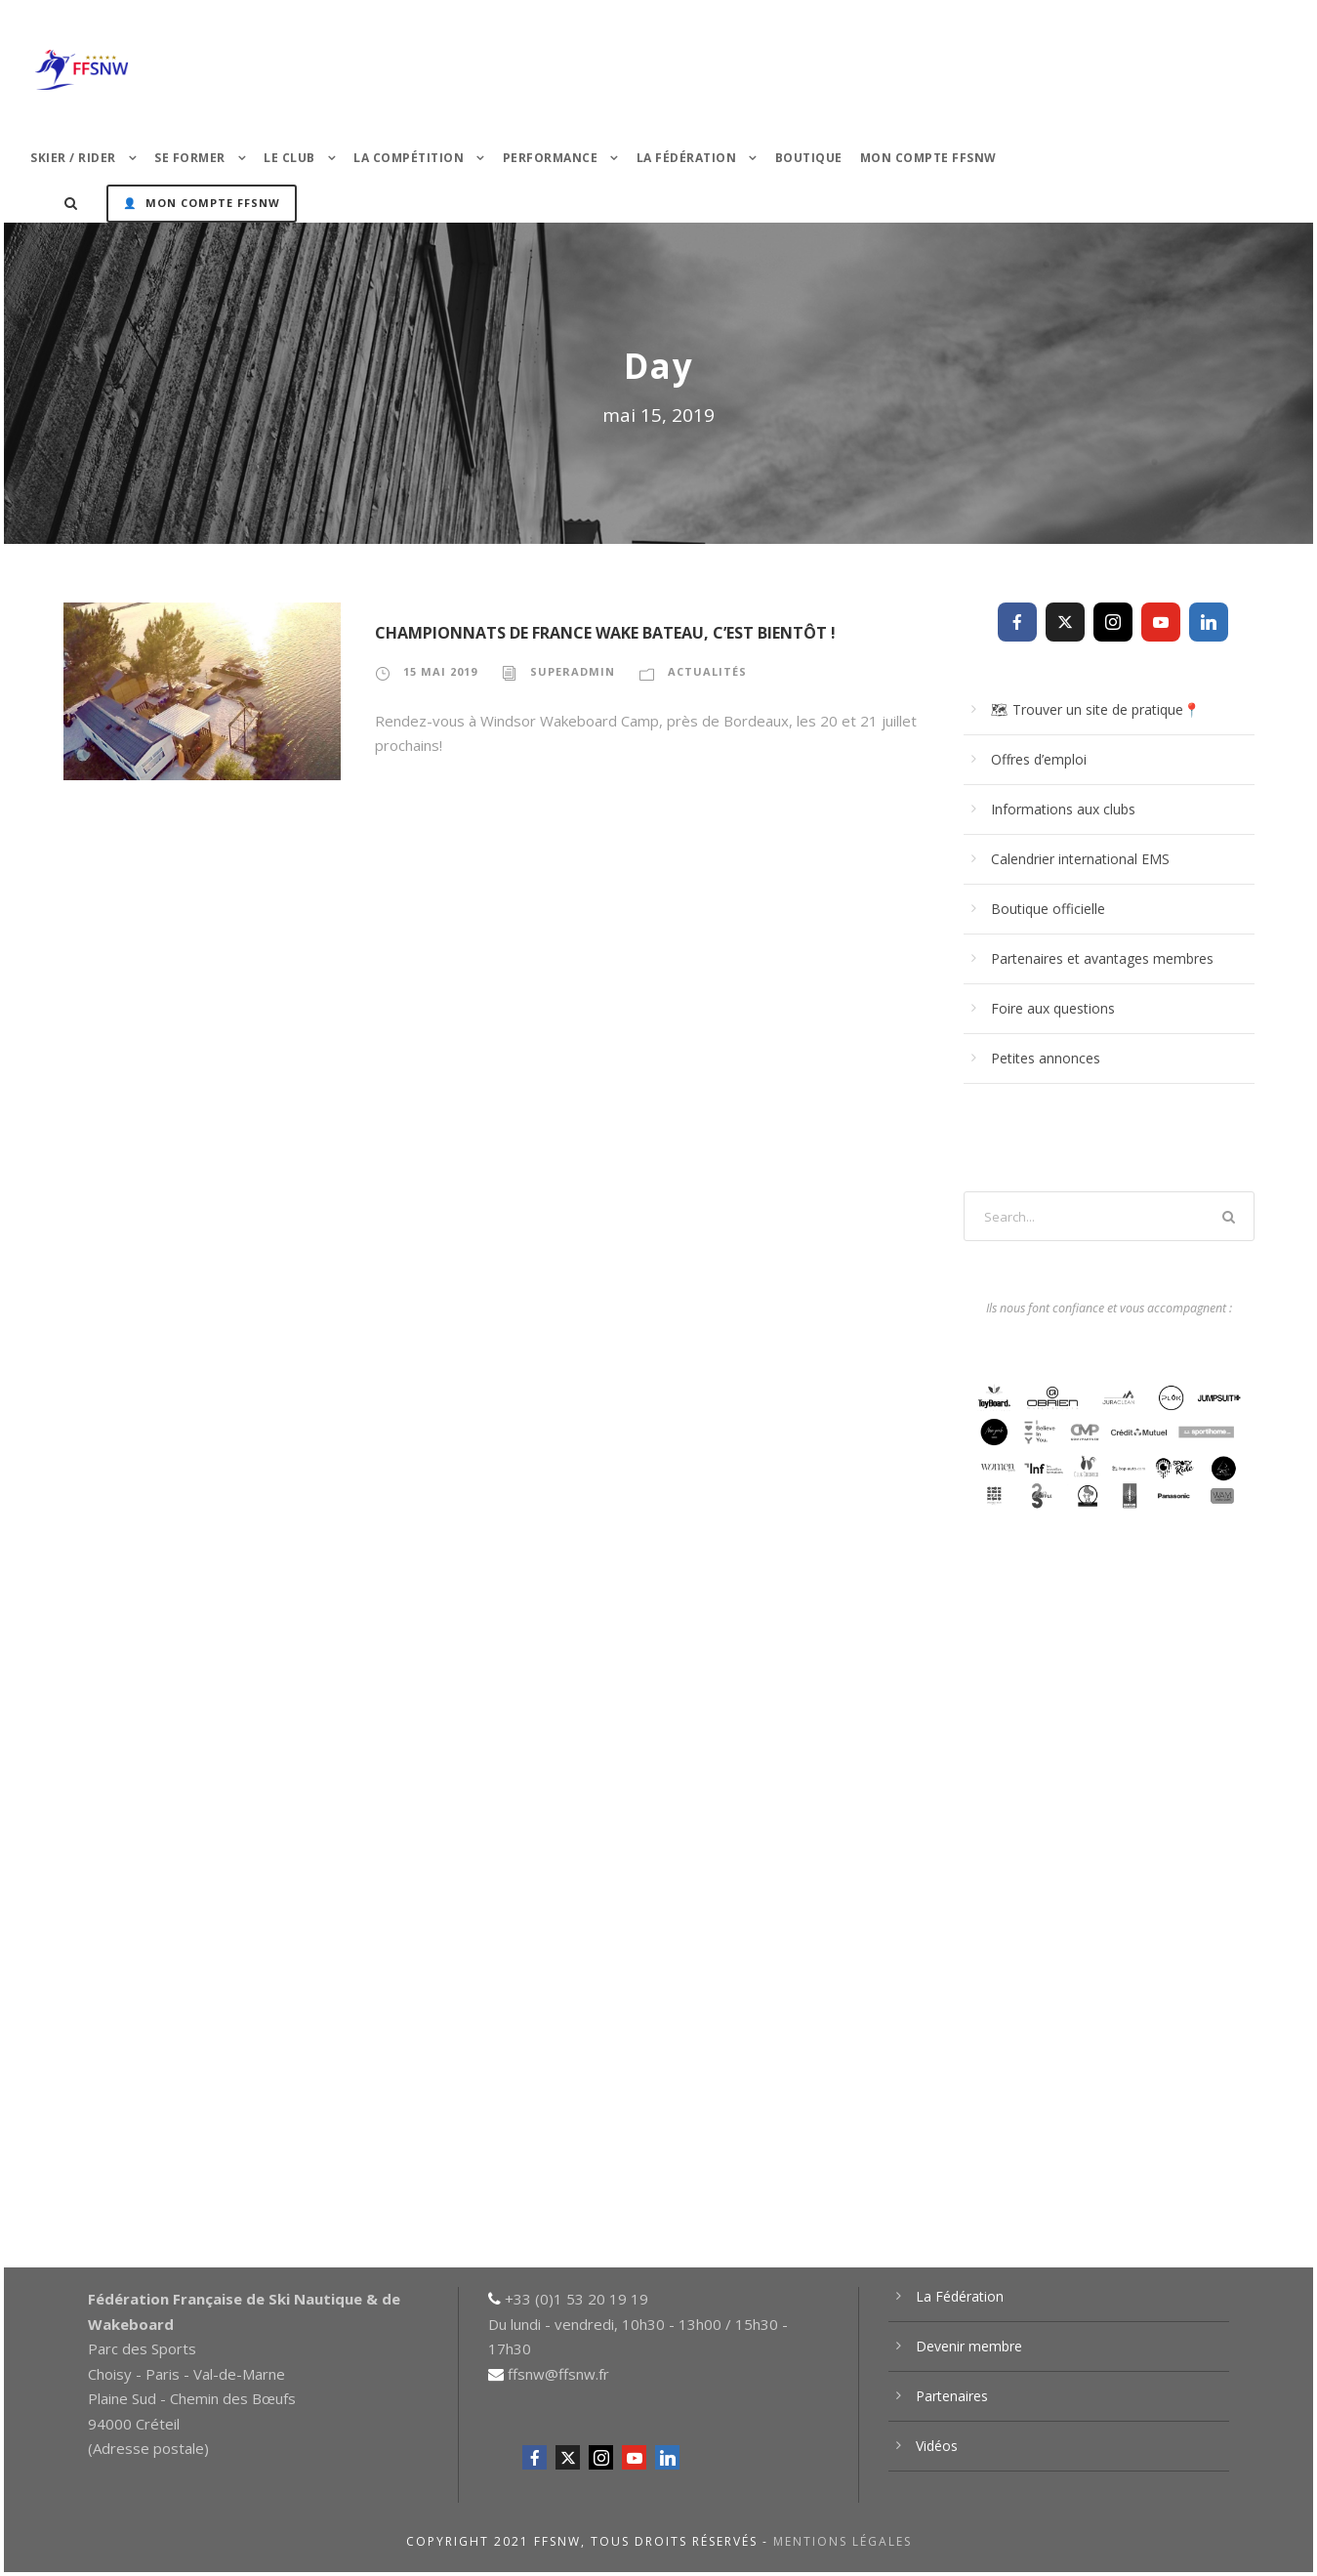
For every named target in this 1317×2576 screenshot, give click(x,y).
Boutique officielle (1048, 908)
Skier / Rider (73, 157)
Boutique (809, 157)
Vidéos (937, 2445)
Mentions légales (842, 2541)
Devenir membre (969, 2346)
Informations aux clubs (1063, 809)
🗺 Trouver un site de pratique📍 (1095, 709)
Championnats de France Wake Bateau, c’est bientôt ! (605, 633)
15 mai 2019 (440, 671)
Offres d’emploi (1039, 759)
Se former (190, 157)
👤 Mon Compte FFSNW (201, 202)
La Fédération (687, 157)
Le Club (289, 157)
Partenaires (952, 2396)
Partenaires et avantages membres (1102, 958)
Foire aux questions (1053, 1008)
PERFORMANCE (550, 157)
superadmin (572, 671)
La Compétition (408, 157)
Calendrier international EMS (1080, 859)
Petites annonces (1045, 1058)
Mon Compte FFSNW (928, 157)
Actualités (707, 671)
